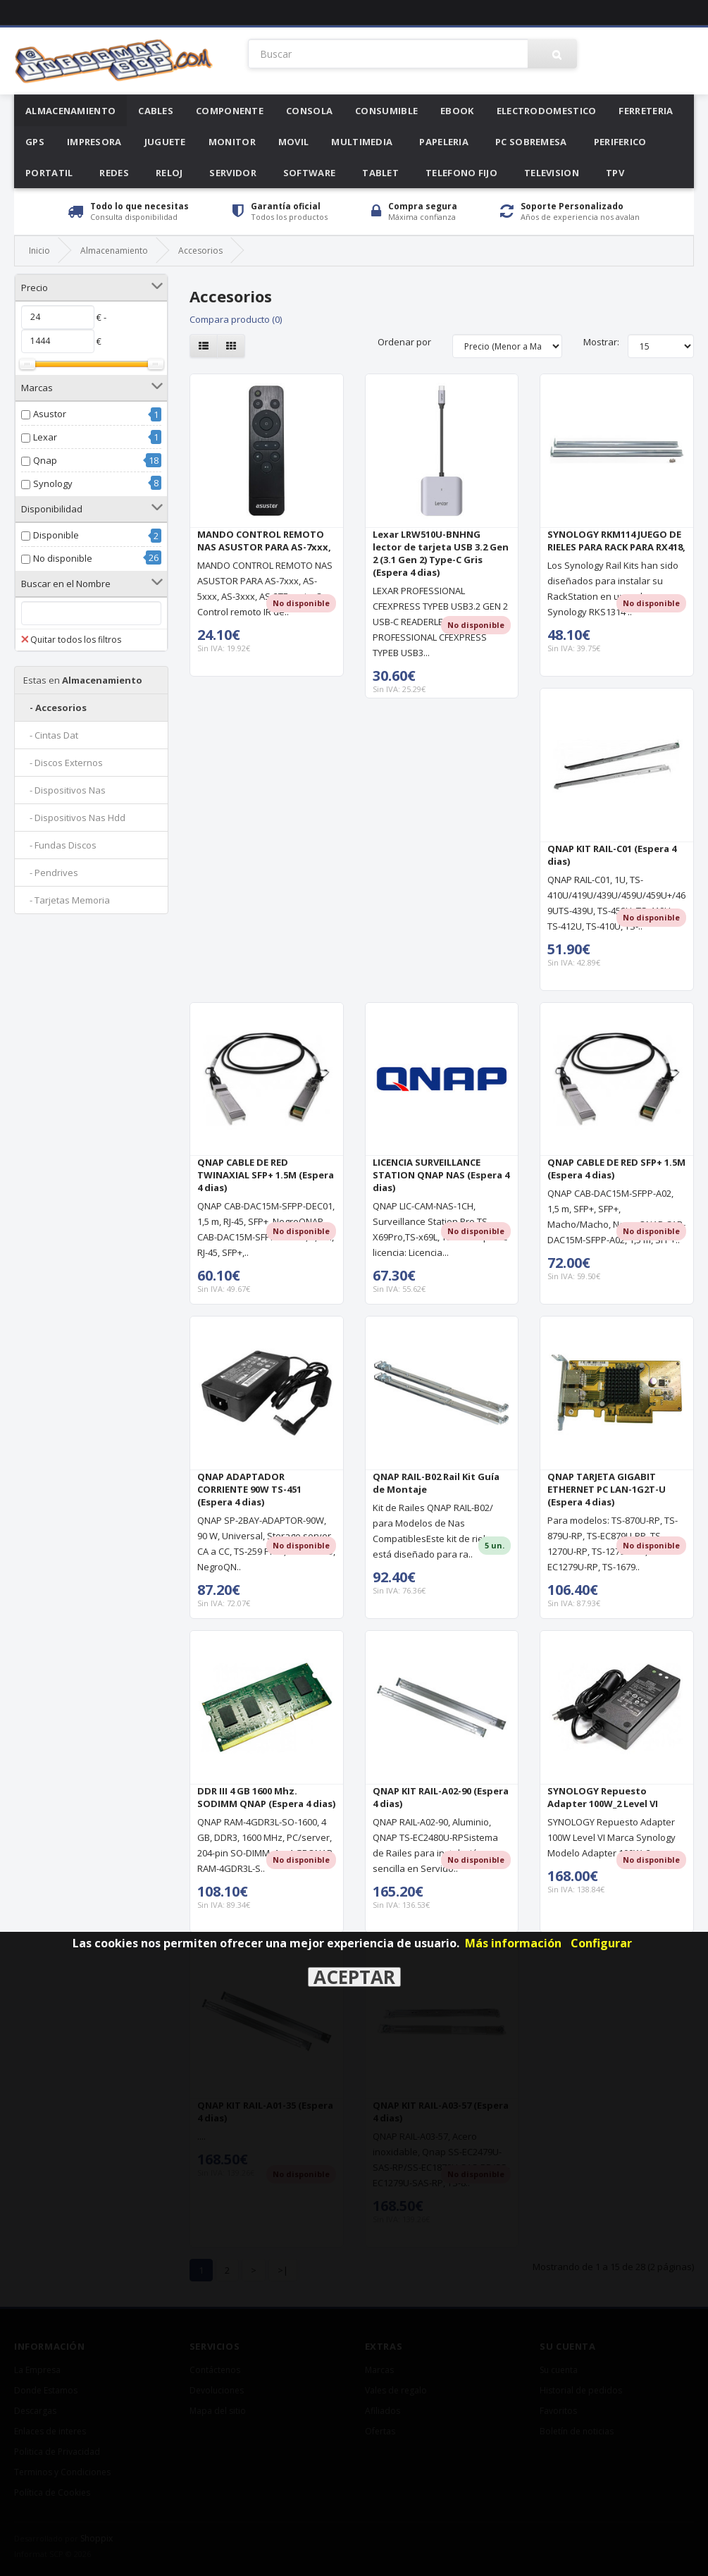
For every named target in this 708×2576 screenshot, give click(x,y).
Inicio (39, 251)
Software (309, 172)
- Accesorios (55, 707)
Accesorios (200, 251)
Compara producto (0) (236, 319)
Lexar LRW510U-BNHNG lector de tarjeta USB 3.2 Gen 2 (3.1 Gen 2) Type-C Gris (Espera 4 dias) (441, 553)
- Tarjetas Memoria (66, 900)
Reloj (169, 172)
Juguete (165, 141)
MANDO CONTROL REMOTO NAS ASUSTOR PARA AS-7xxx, (264, 540)
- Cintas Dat (50, 735)
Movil (293, 141)
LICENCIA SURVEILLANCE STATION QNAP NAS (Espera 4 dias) (441, 1175)
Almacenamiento (70, 110)
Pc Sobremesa (531, 141)
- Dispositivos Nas (64, 790)
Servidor (232, 172)
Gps (34, 141)
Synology (53, 483)
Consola (309, 110)
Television (551, 172)
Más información (513, 1943)
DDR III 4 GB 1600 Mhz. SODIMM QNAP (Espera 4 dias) (266, 1797)
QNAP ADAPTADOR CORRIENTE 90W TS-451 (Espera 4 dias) (249, 1489)
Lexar (45, 437)
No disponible (62, 558)
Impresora (94, 141)
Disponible (56, 535)
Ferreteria (646, 110)
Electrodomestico (547, 110)
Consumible (386, 110)
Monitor (232, 141)
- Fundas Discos (60, 845)
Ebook (457, 110)
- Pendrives (50, 872)
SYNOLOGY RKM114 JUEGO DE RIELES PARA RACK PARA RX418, (616, 540)
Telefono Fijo (461, 172)
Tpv (615, 172)
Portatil (49, 172)
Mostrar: (601, 341)
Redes (114, 172)
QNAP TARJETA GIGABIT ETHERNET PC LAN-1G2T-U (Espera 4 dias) (606, 1489)
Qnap (45, 460)
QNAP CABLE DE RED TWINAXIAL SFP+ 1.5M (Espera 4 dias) (265, 1175)
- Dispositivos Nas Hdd (74, 817)
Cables (155, 110)
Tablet (380, 172)
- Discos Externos (63, 762)
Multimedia (361, 141)
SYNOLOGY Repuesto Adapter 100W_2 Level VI (602, 1797)
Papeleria (443, 141)
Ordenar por (404, 341)
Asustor (49, 413)
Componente (229, 110)
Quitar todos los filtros (71, 640)
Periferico (620, 141)
